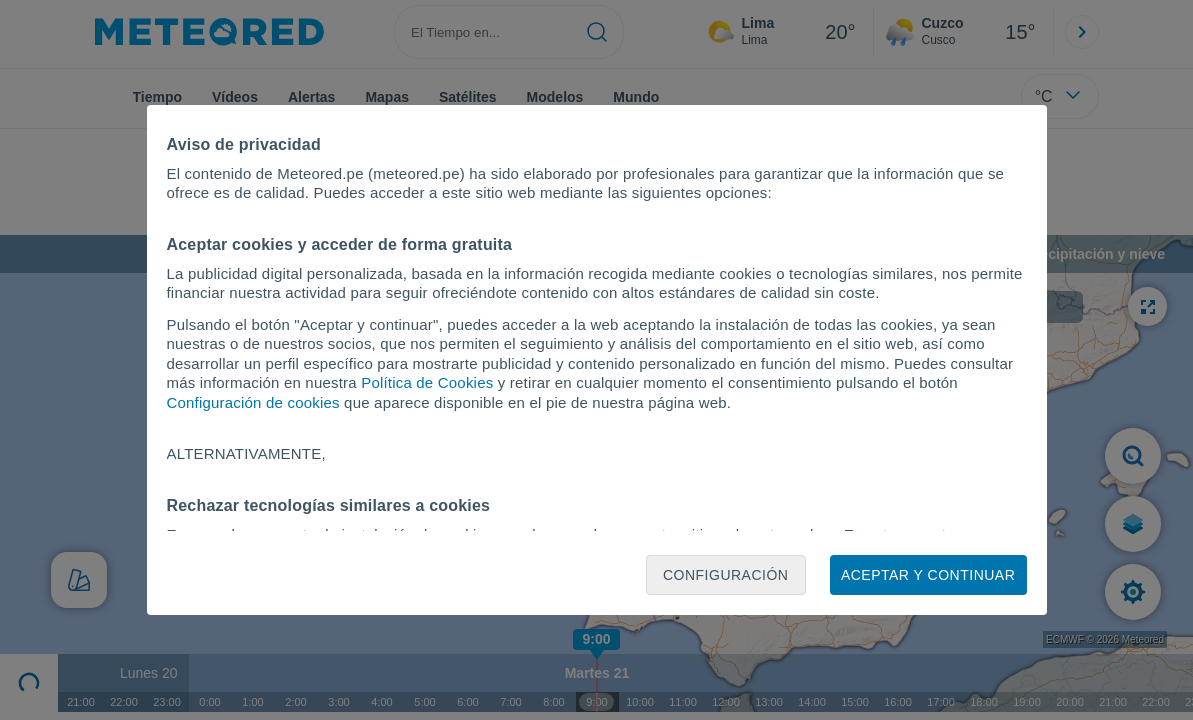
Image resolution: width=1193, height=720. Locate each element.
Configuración (726, 575)
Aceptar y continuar (928, 575)
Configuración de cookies (253, 402)
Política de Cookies (427, 382)
